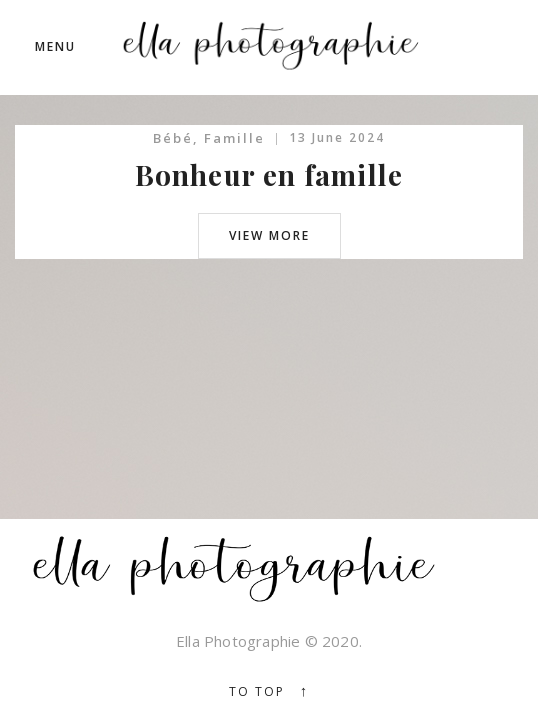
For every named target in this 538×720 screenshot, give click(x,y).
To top (269, 691)
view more (269, 235)
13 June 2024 (337, 137)
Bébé (173, 138)
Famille (234, 138)
